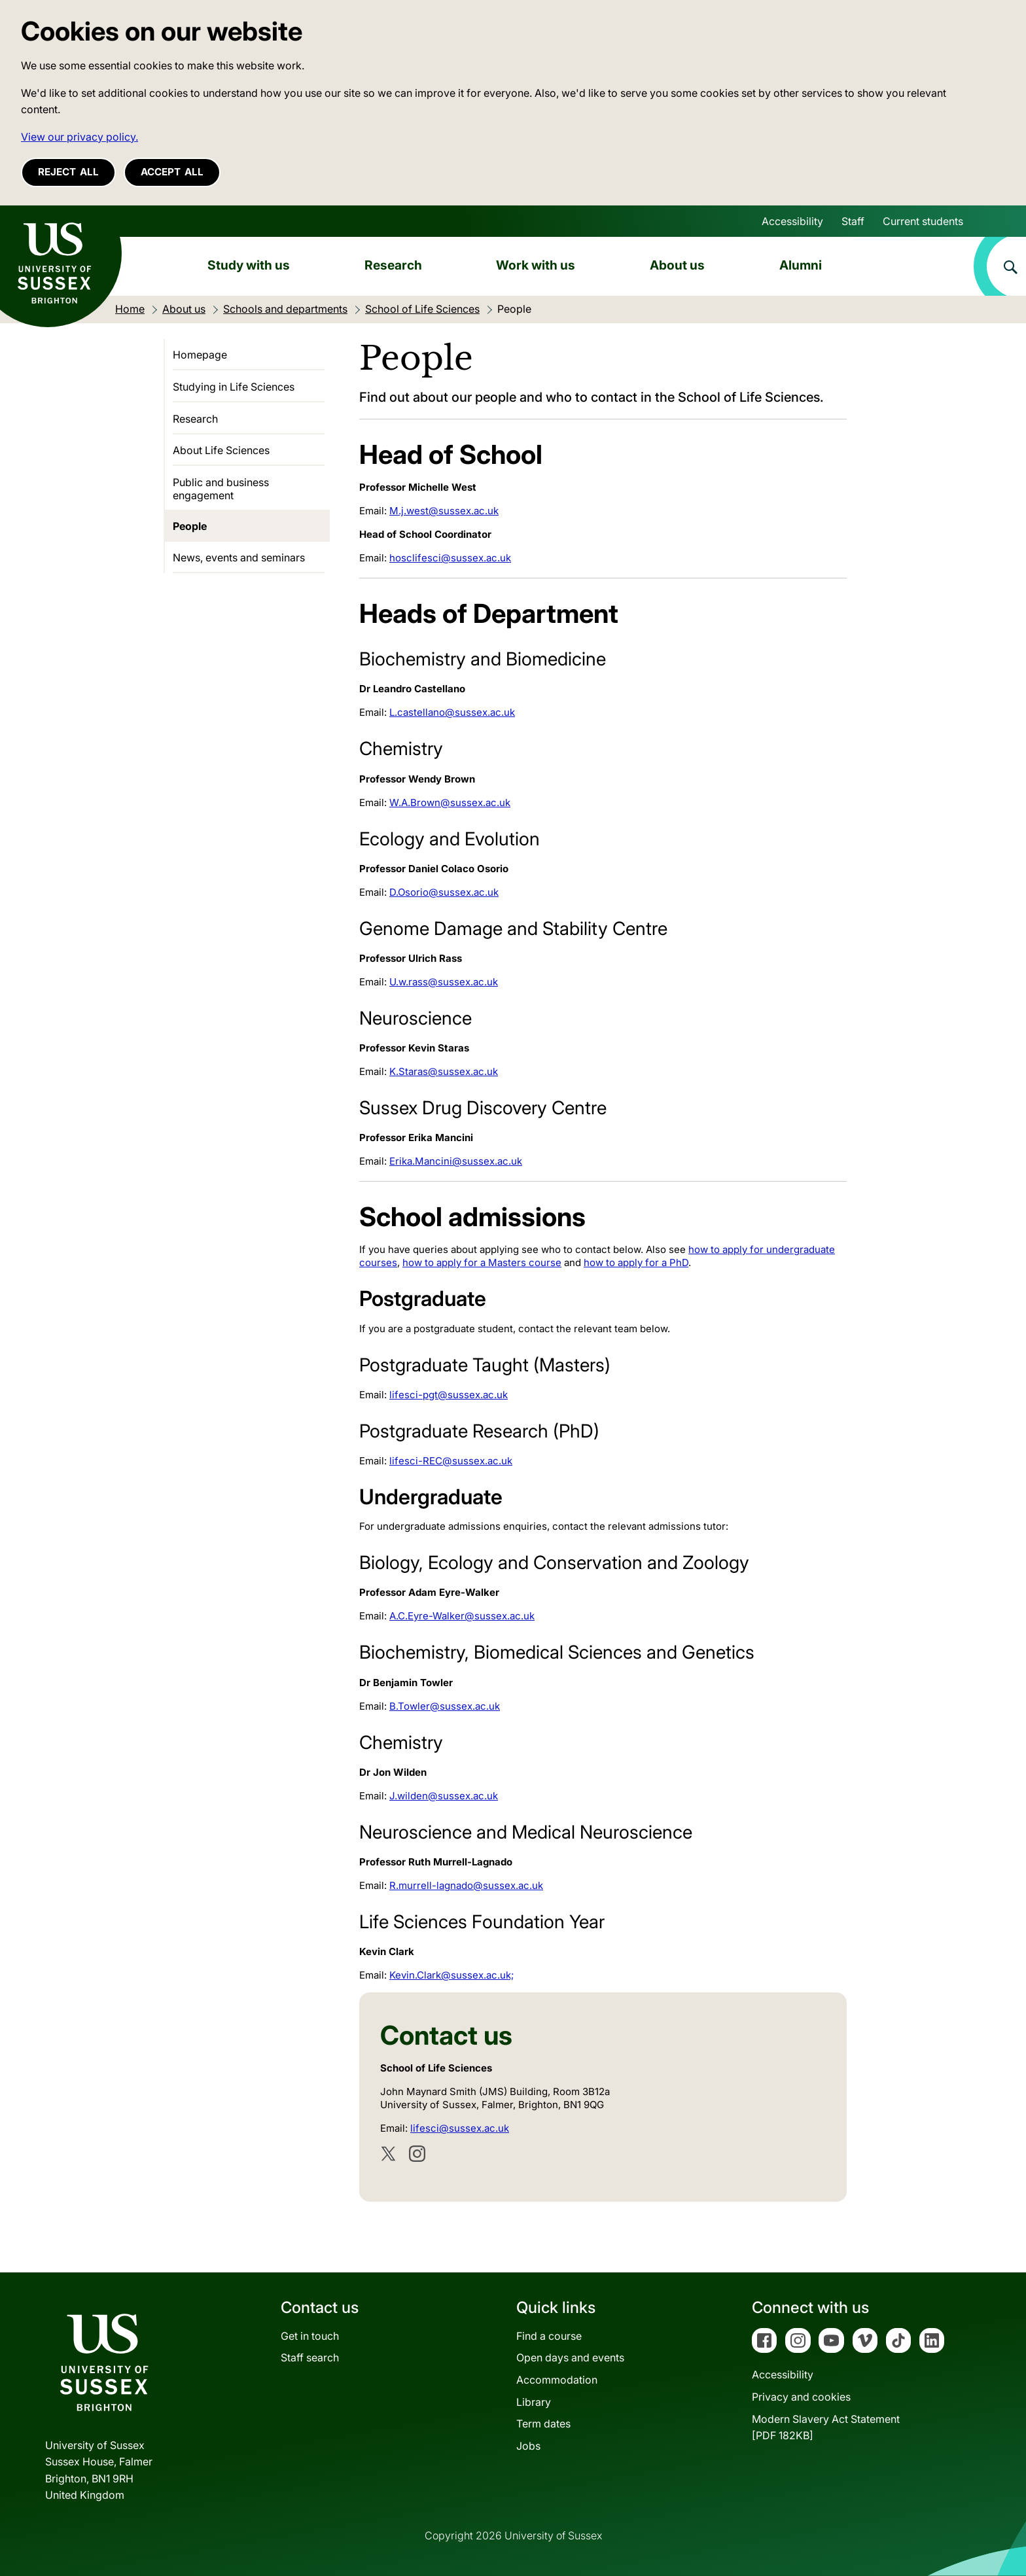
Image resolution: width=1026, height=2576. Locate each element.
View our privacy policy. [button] (79, 136)
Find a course (549, 2335)
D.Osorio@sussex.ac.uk (444, 892)
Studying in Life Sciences (233, 386)
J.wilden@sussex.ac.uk (443, 1796)
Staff (852, 221)
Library (533, 2401)
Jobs (528, 2445)
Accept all (172, 172)
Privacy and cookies (801, 2396)
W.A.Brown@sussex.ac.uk (449, 802)
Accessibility (792, 221)
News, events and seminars (239, 557)
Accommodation (556, 2379)
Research (393, 265)
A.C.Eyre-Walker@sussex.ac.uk (462, 1616)
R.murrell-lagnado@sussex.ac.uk (466, 1885)
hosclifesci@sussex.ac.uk (450, 558)
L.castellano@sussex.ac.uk (452, 712)
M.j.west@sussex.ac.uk (444, 510)
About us (677, 265)
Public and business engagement (221, 489)
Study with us (248, 265)
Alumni (800, 265)
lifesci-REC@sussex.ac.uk (450, 1461)
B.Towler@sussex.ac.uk (444, 1706)
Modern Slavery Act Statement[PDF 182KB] (826, 2427)
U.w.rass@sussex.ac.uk (443, 982)
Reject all (68, 172)
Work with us (535, 265)
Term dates (543, 2423)
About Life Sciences (221, 450)
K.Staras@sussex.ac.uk (443, 1071)
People (190, 526)
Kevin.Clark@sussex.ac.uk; (451, 1975)
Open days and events (570, 2357)
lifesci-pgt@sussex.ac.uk (448, 1394)
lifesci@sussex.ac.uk (459, 2128)
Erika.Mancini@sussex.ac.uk (455, 1161)
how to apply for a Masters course (481, 1262)
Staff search (310, 2357)
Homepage (200, 354)
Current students (923, 221)
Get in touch (310, 2335)
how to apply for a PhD (636, 1262)
